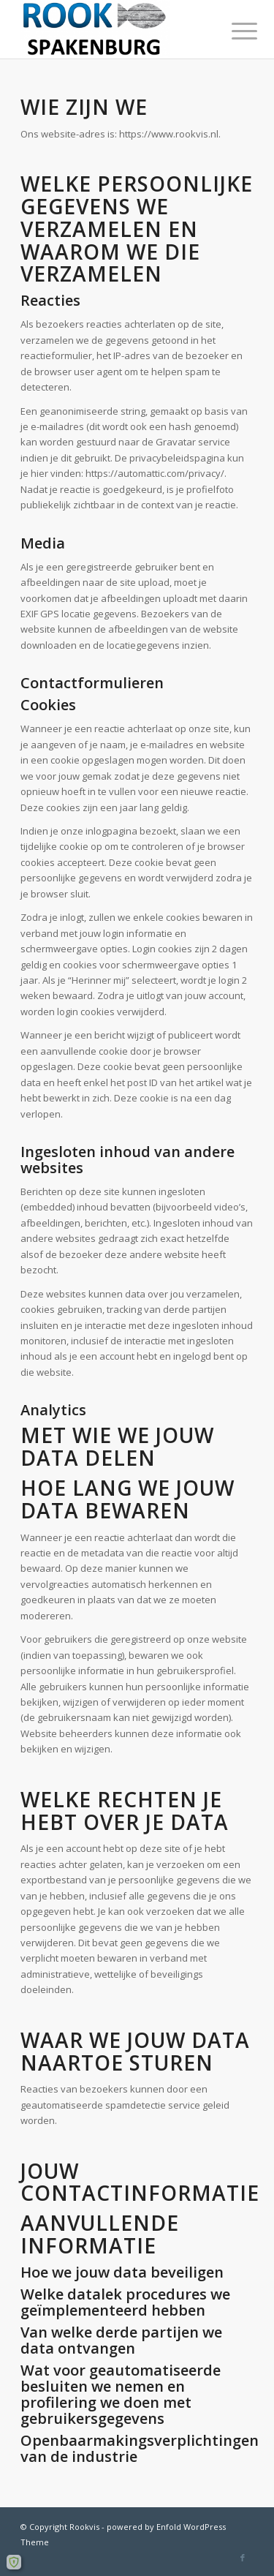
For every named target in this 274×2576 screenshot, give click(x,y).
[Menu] (233, 30)
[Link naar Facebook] (243, 2558)
